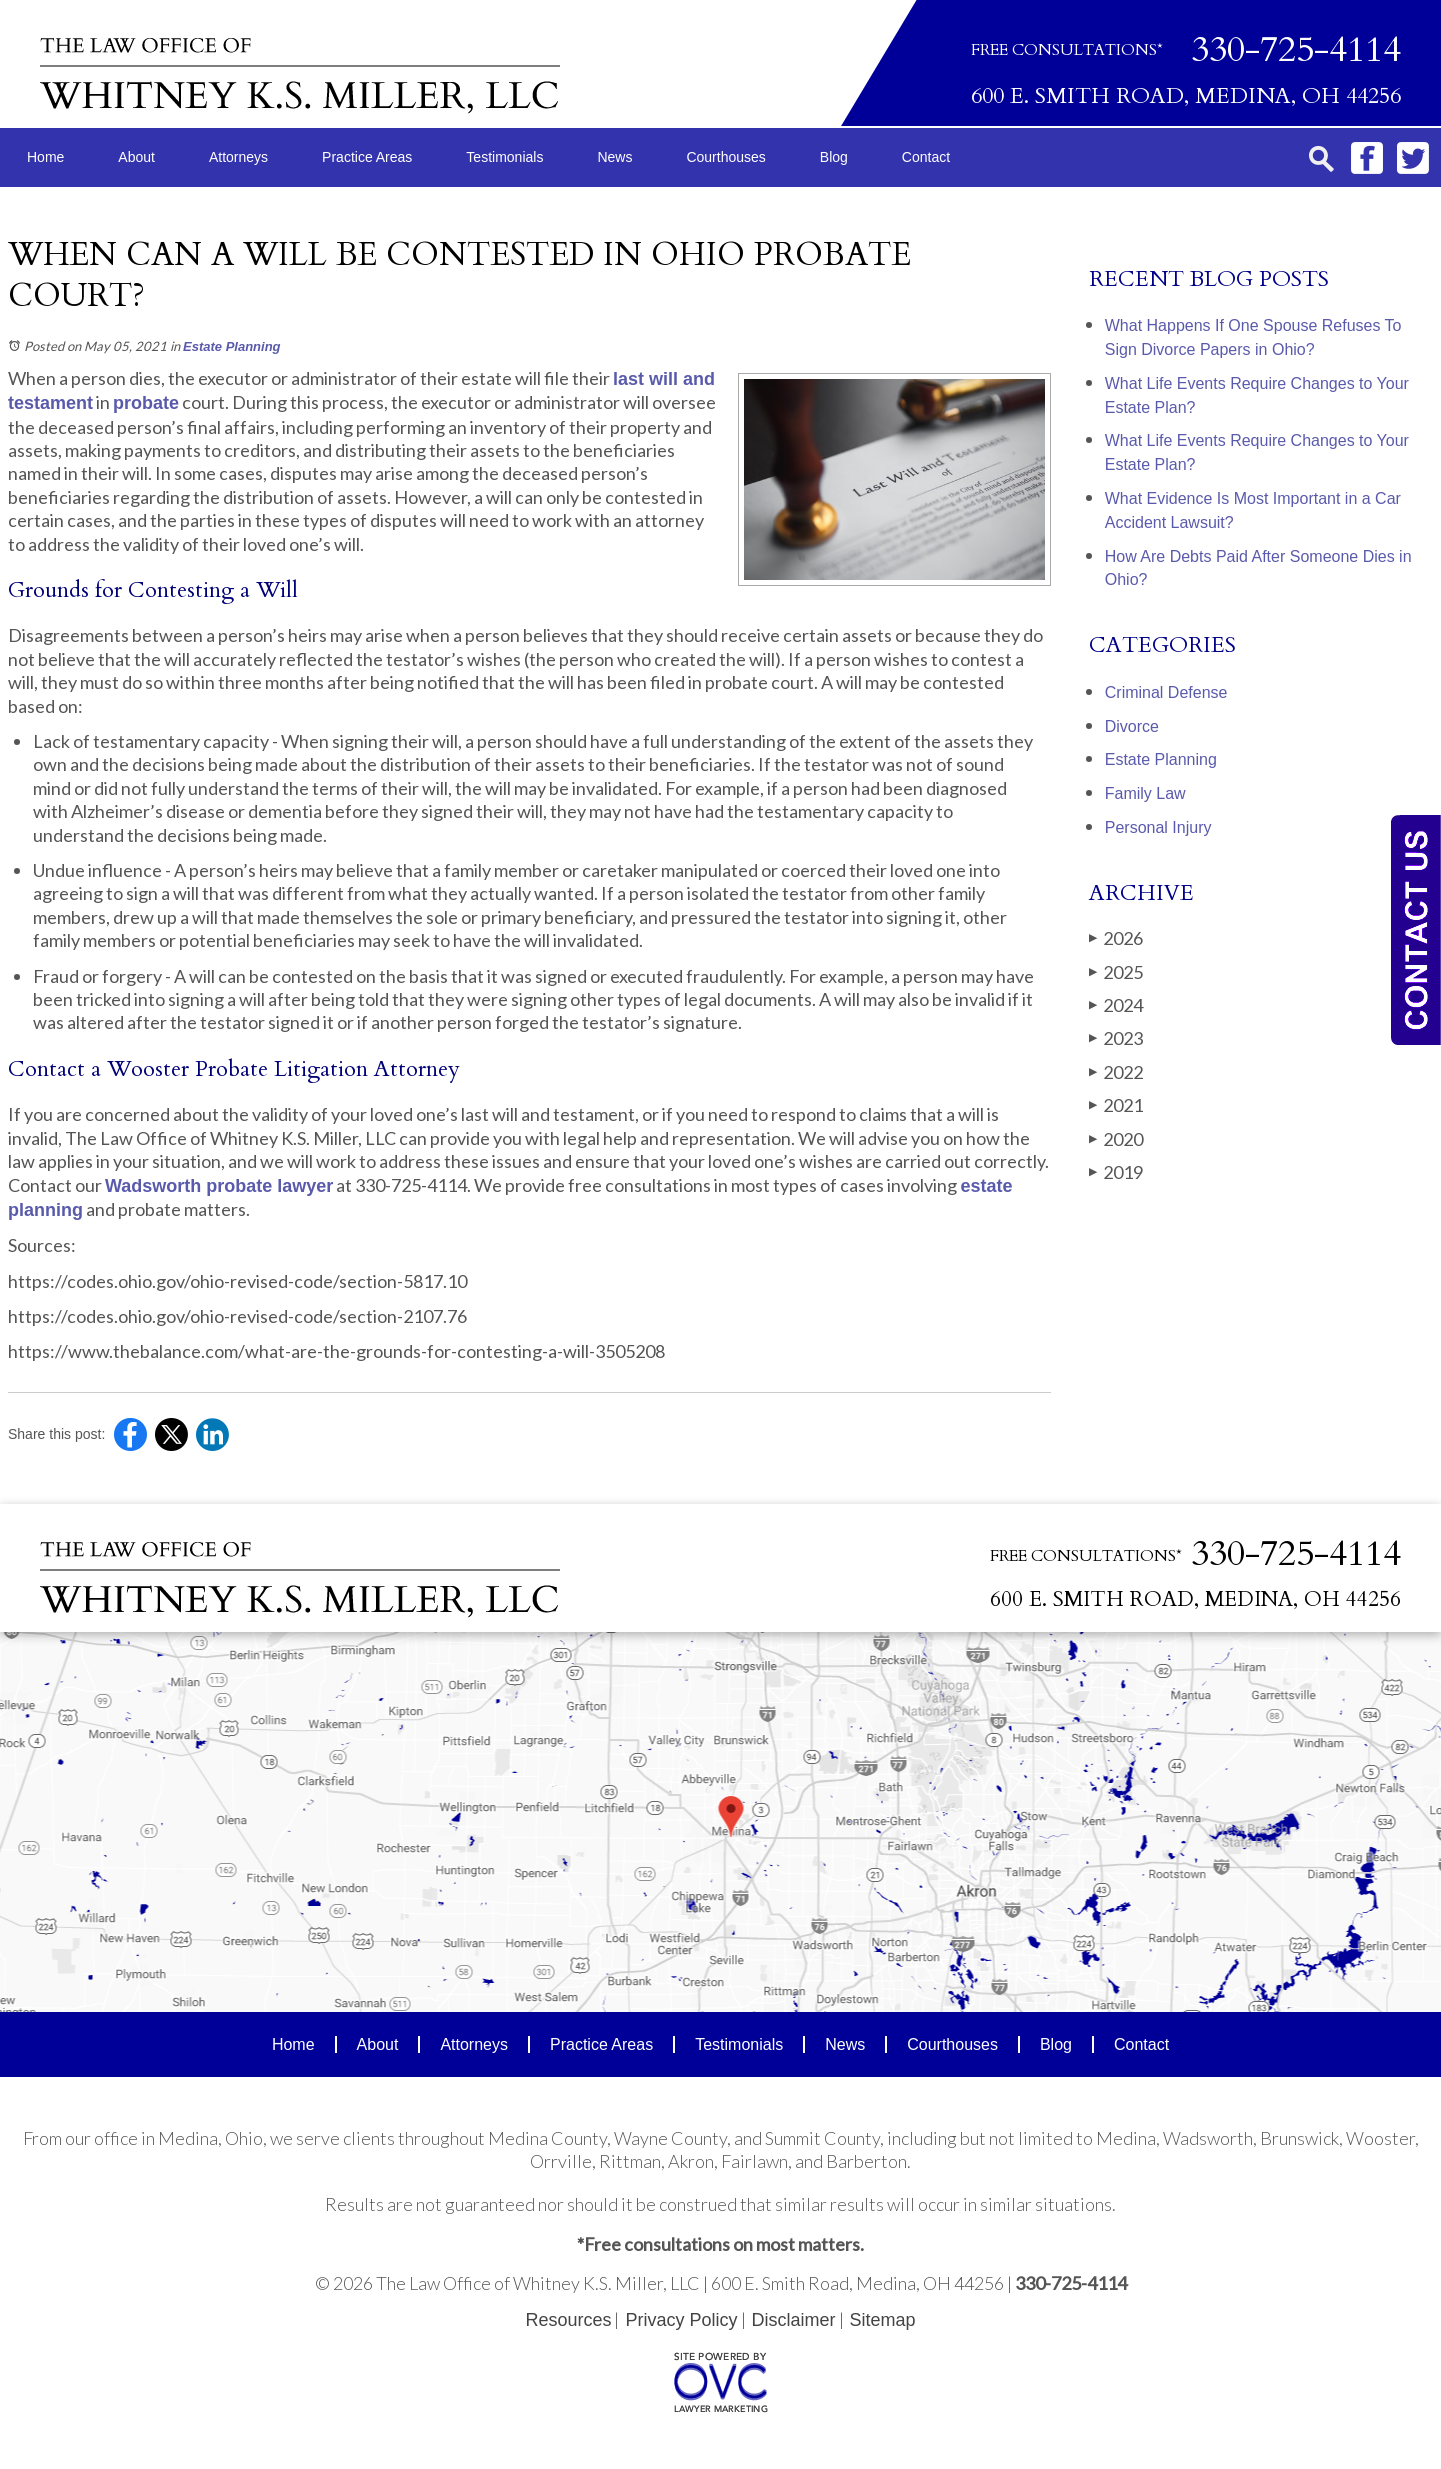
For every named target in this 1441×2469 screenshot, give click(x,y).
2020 (1116, 1139)
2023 (1116, 1038)
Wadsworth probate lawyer (219, 1186)
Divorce (1132, 726)
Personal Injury (1158, 827)
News (614, 157)
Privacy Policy (681, 2320)
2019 (1116, 1172)
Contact (926, 157)
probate (146, 403)
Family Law (1145, 793)
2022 (1116, 1072)
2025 (1116, 972)
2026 (1116, 938)
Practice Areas (367, 157)
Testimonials (504, 157)
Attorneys (238, 157)
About (136, 157)
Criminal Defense (1166, 692)
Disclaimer (794, 2320)
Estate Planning (232, 346)
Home (45, 157)
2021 (1116, 1105)
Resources (568, 2320)
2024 (1116, 1005)
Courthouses (725, 157)
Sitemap (883, 2320)
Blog (834, 157)
